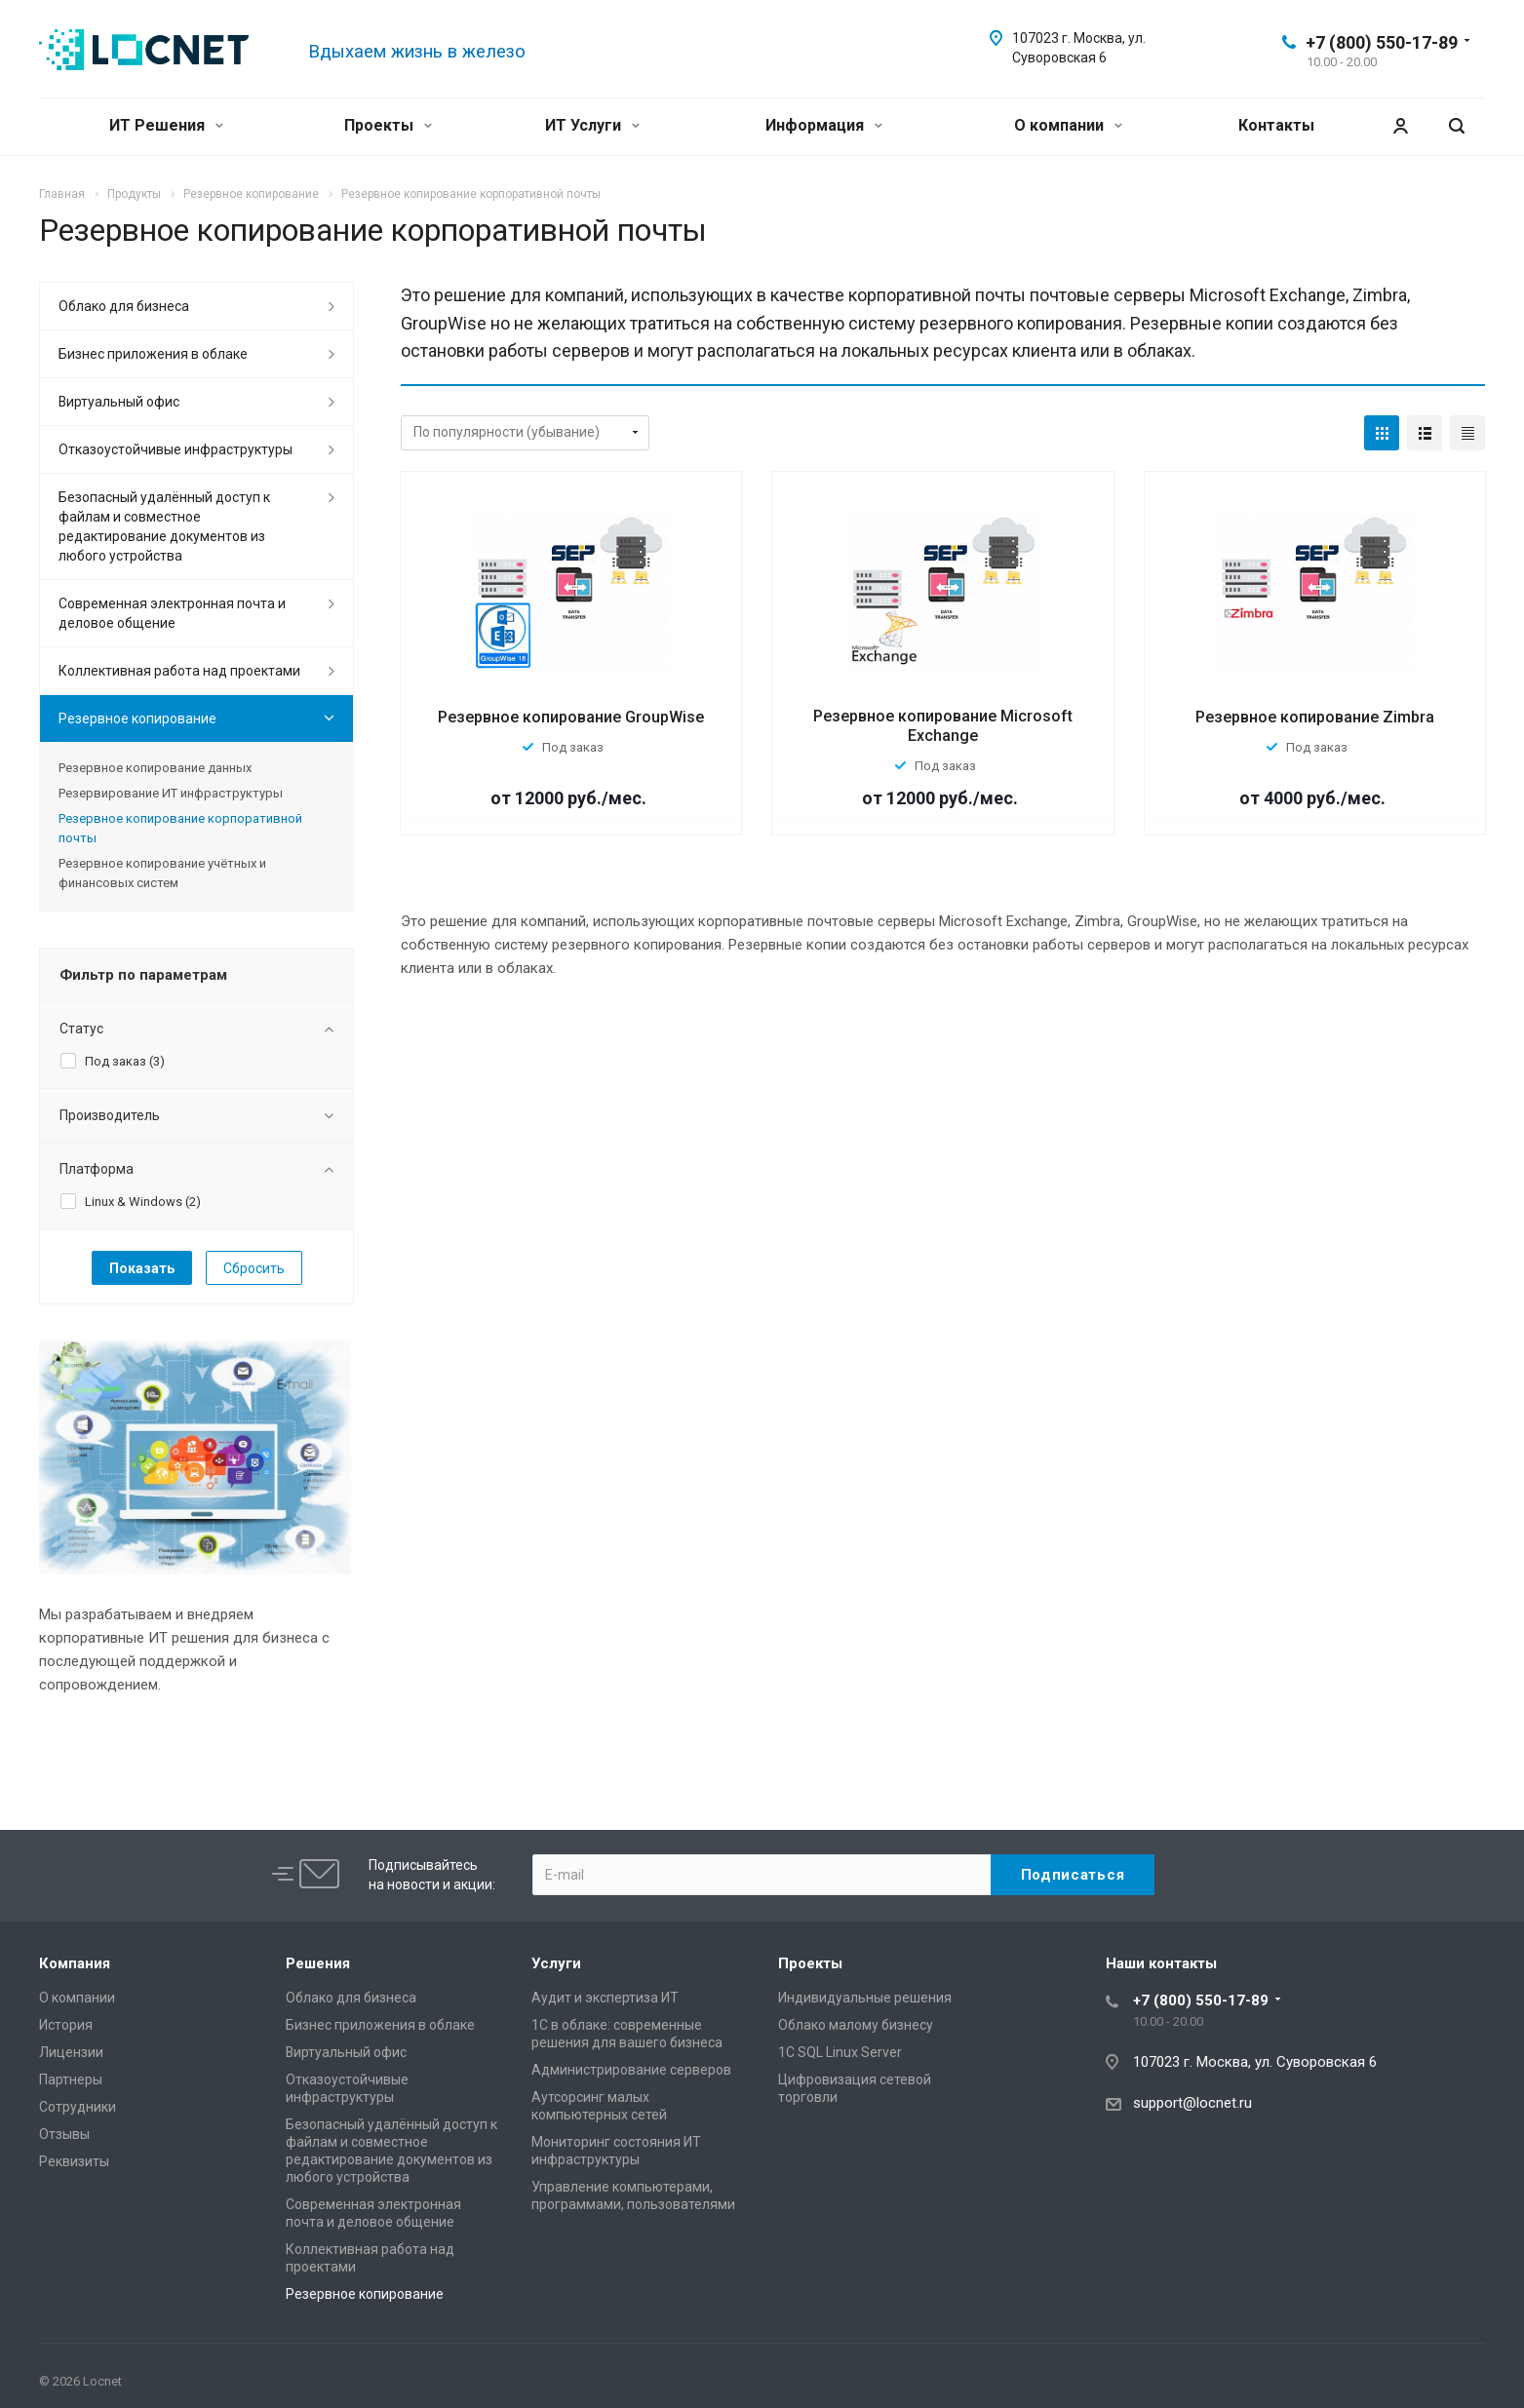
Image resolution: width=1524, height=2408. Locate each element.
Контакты (1276, 125)
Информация (823, 125)
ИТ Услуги (592, 125)
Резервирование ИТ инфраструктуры (171, 793)
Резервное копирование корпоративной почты (180, 828)
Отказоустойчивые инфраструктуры (176, 449)
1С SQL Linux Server (840, 2052)
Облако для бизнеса (124, 306)
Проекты (388, 125)
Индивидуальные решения (865, 1997)
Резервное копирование (137, 718)
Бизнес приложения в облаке (153, 354)
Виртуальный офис (119, 401)
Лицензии (71, 2052)
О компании (1068, 125)
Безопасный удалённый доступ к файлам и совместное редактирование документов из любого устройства (164, 526)
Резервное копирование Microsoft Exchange (943, 726)
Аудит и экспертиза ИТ (605, 1997)
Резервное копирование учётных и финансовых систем (162, 873)
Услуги (556, 1963)
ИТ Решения (166, 125)
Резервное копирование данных (155, 767)
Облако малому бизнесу (855, 2025)
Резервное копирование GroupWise (571, 717)
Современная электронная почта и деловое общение (172, 613)
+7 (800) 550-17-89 (1382, 42)
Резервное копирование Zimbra (1314, 717)
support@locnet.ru (1192, 2103)
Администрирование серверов (631, 2070)
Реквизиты (74, 2161)
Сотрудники (77, 2107)
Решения (318, 1963)
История (66, 2025)
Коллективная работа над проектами (179, 671)
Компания (74, 1963)
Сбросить (254, 1268)
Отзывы (64, 2134)
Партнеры (70, 2079)
